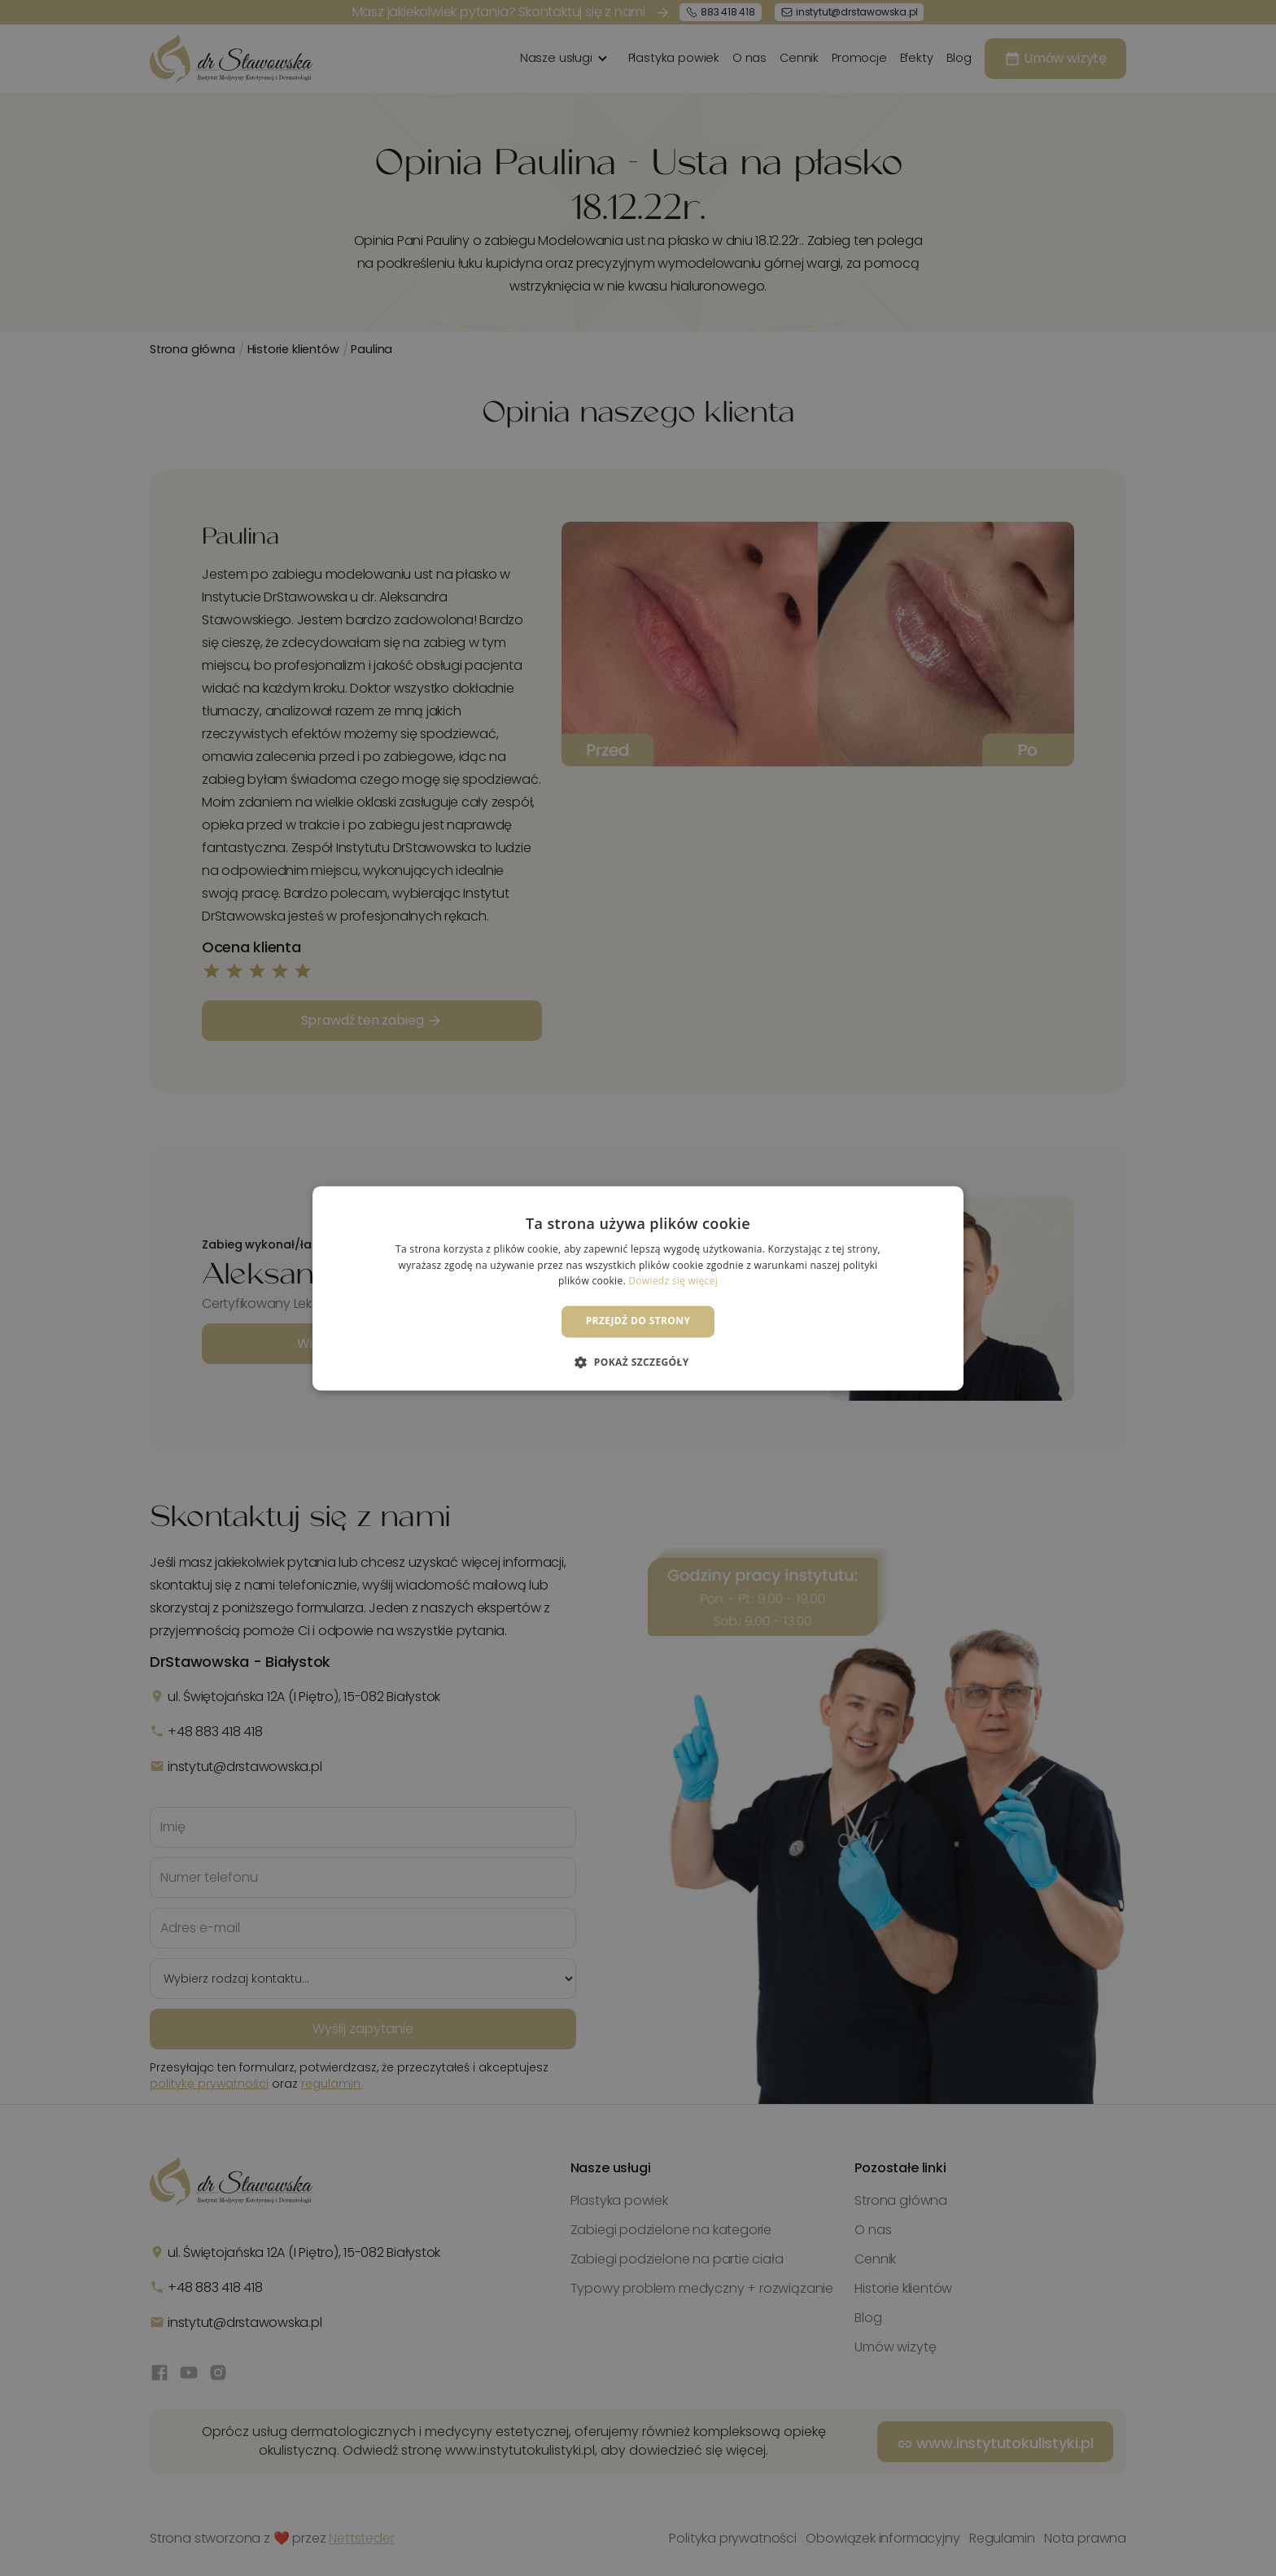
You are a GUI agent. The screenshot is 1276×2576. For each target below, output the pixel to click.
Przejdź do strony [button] (638, 1321)
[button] (637, 1362)
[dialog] (638, 1288)
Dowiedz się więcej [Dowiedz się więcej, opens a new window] (673, 1281)
